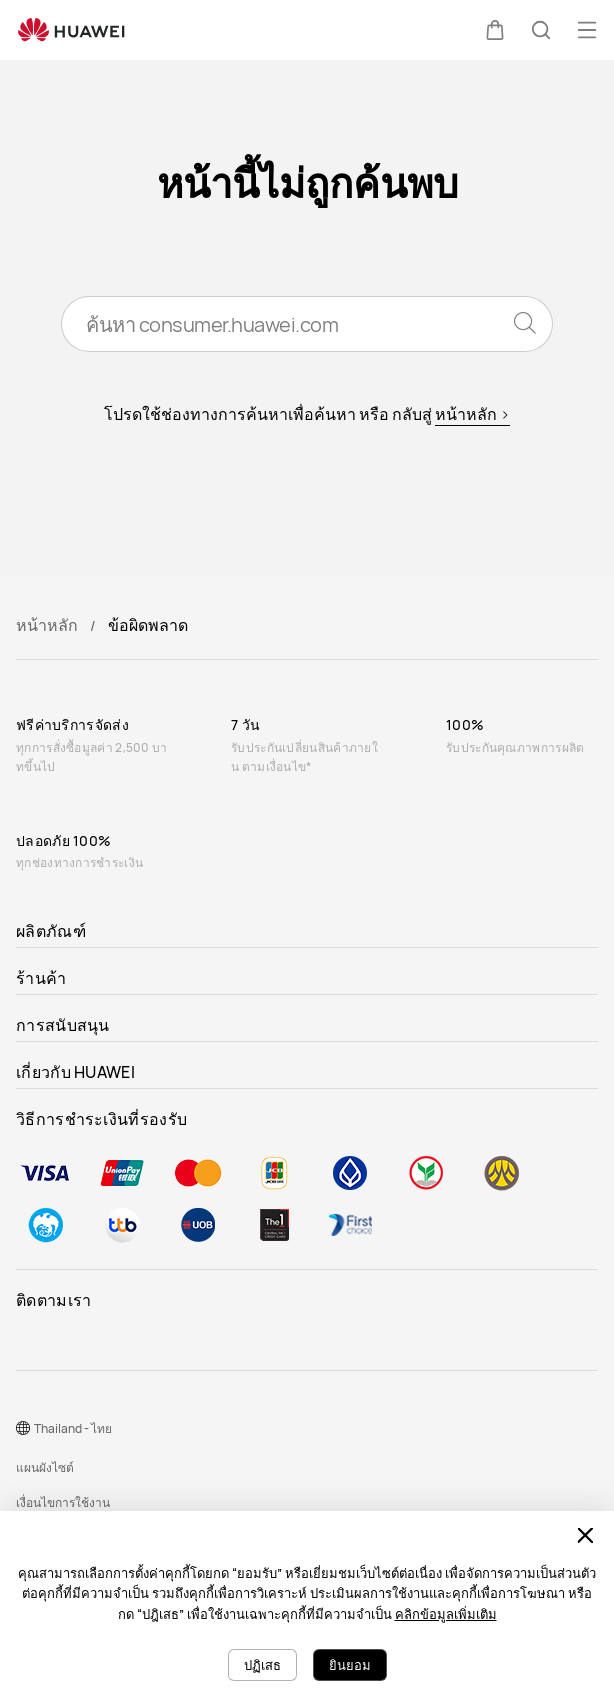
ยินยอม (350, 1665)
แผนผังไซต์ (45, 1467)
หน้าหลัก (47, 625)
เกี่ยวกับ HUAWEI (75, 1072)
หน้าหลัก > (472, 414)
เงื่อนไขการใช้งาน (63, 1502)
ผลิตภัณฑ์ (51, 931)
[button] (495, 30)
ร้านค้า (41, 978)
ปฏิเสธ (262, 1665)
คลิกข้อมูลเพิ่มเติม (446, 1614)
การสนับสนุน (63, 1025)
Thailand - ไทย (73, 1428)
